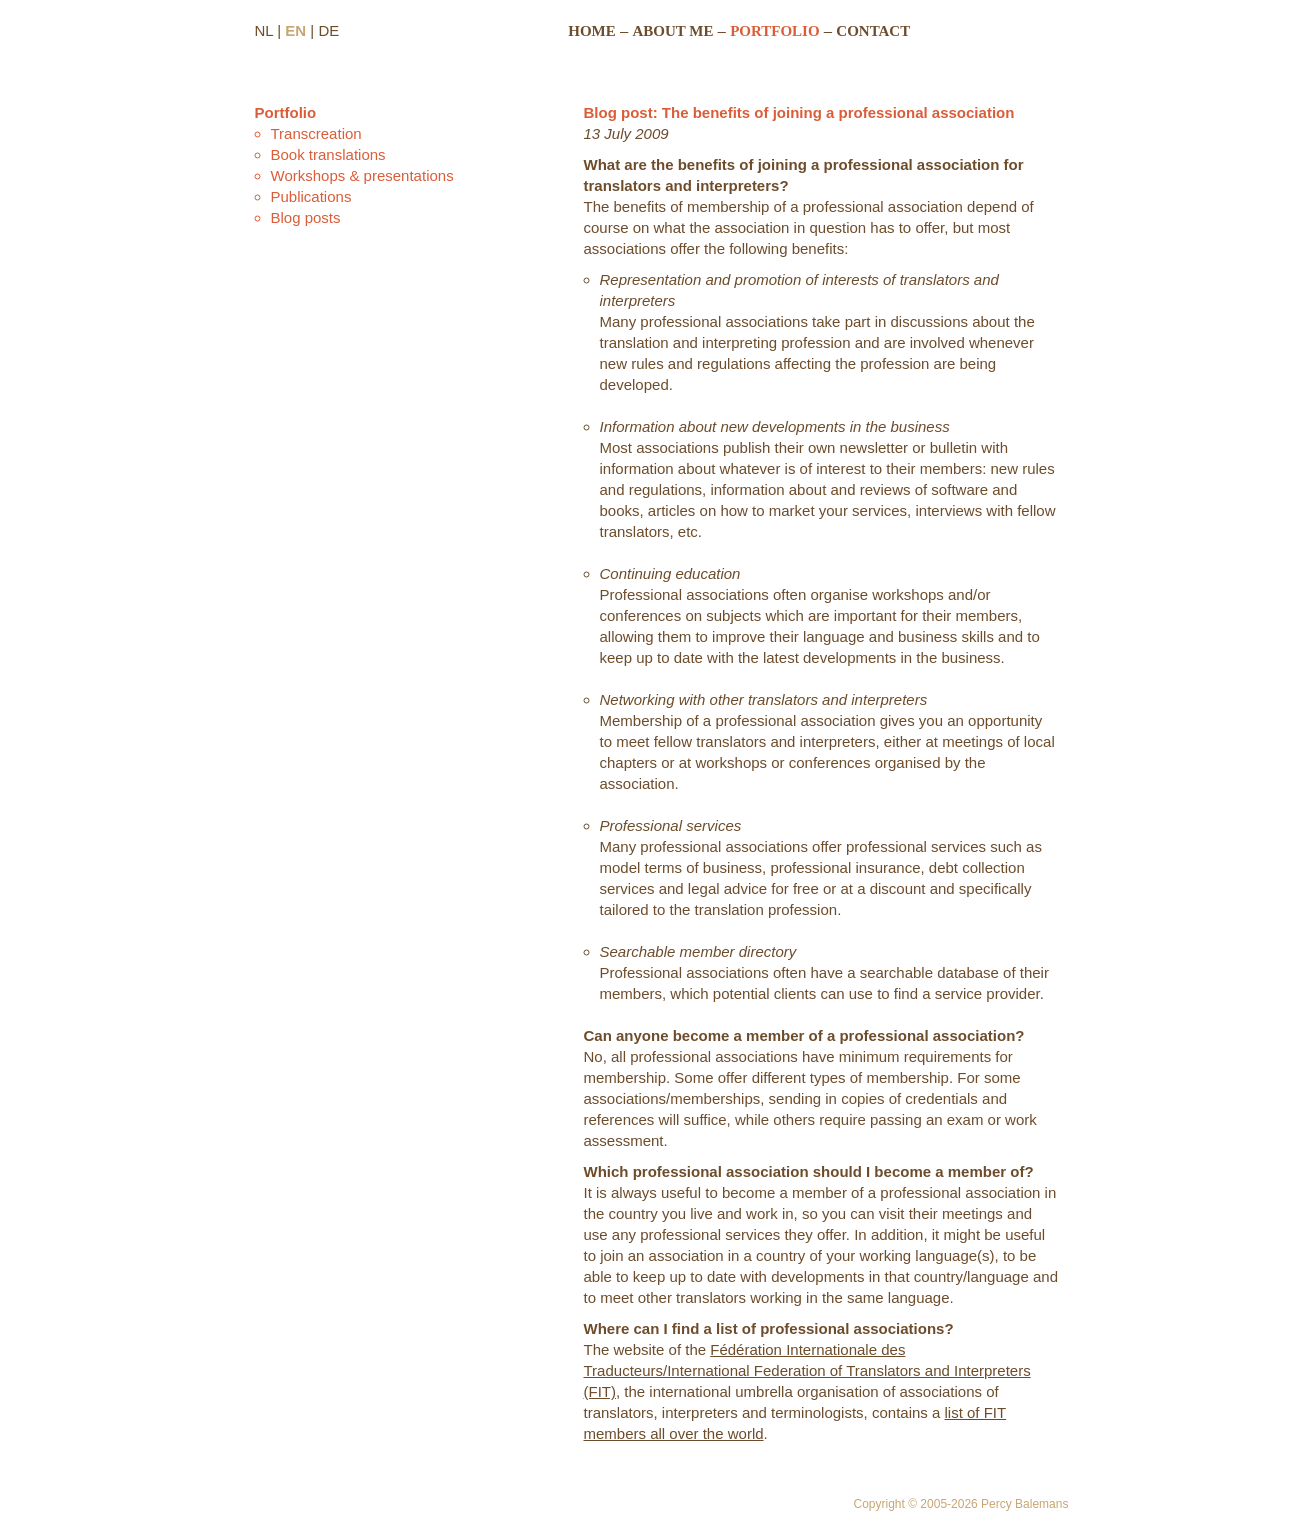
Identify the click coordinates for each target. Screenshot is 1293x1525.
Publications (311, 196)
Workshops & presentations (362, 175)
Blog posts (306, 217)
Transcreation (316, 133)
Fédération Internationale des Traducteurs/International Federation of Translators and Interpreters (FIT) (807, 1370)
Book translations (328, 154)
